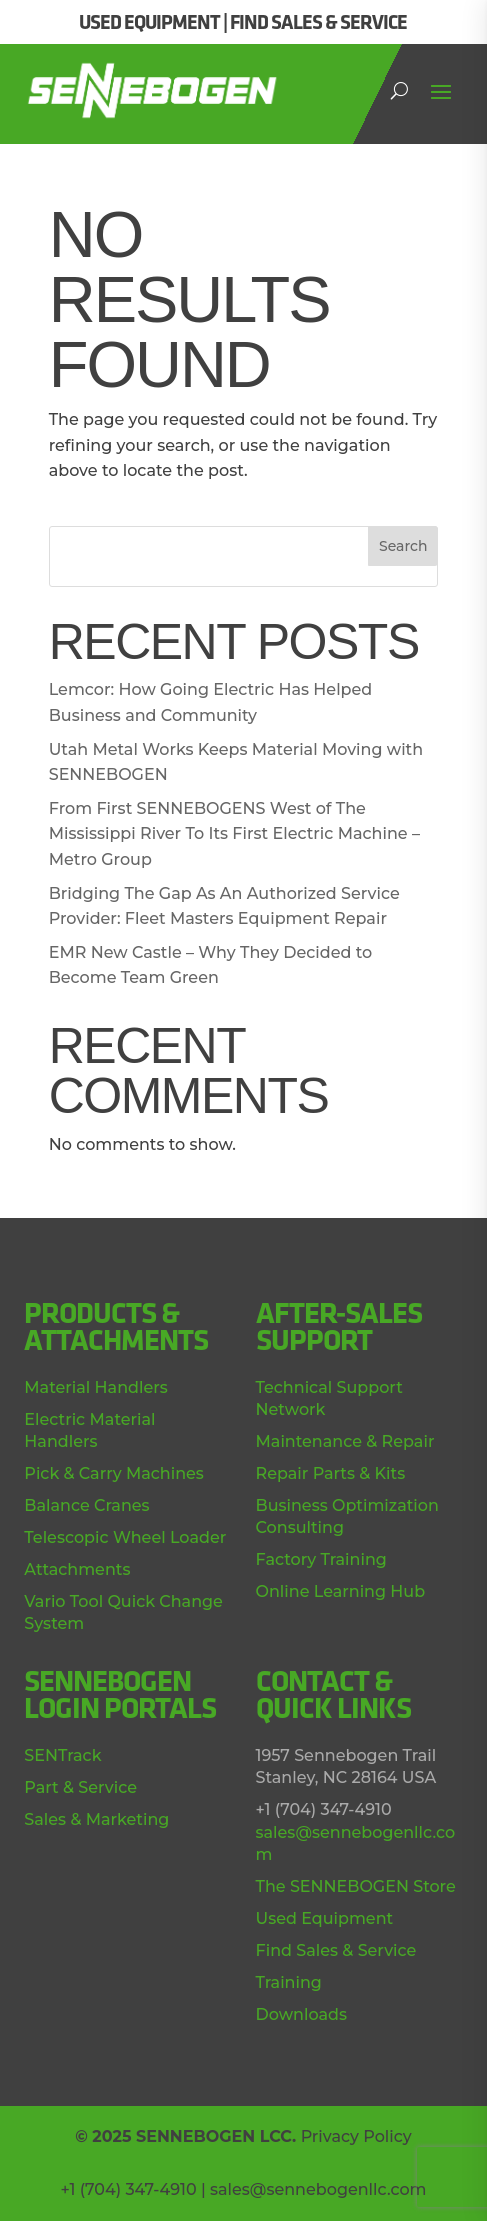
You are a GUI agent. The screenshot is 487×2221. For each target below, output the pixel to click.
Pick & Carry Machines (114, 1473)
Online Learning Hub (341, 1591)
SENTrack (62, 1755)
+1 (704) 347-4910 (128, 2189)
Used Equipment (325, 1918)
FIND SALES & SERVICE (318, 21)
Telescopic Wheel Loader (125, 1537)
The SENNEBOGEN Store (356, 1886)
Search (403, 546)
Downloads (301, 2014)
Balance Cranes (86, 1505)
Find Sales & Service (336, 1950)
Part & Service (80, 1787)
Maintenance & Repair (345, 1441)
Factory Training (321, 1559)
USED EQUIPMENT (149, 21)
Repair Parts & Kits (331, 1473)
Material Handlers (95, 1387)
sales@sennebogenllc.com (318, 2189)
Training (289, 1982)
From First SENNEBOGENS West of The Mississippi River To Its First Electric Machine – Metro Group (234, 834)
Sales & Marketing (96, 1819)
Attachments (77, 1569)
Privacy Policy (356, 2136)
